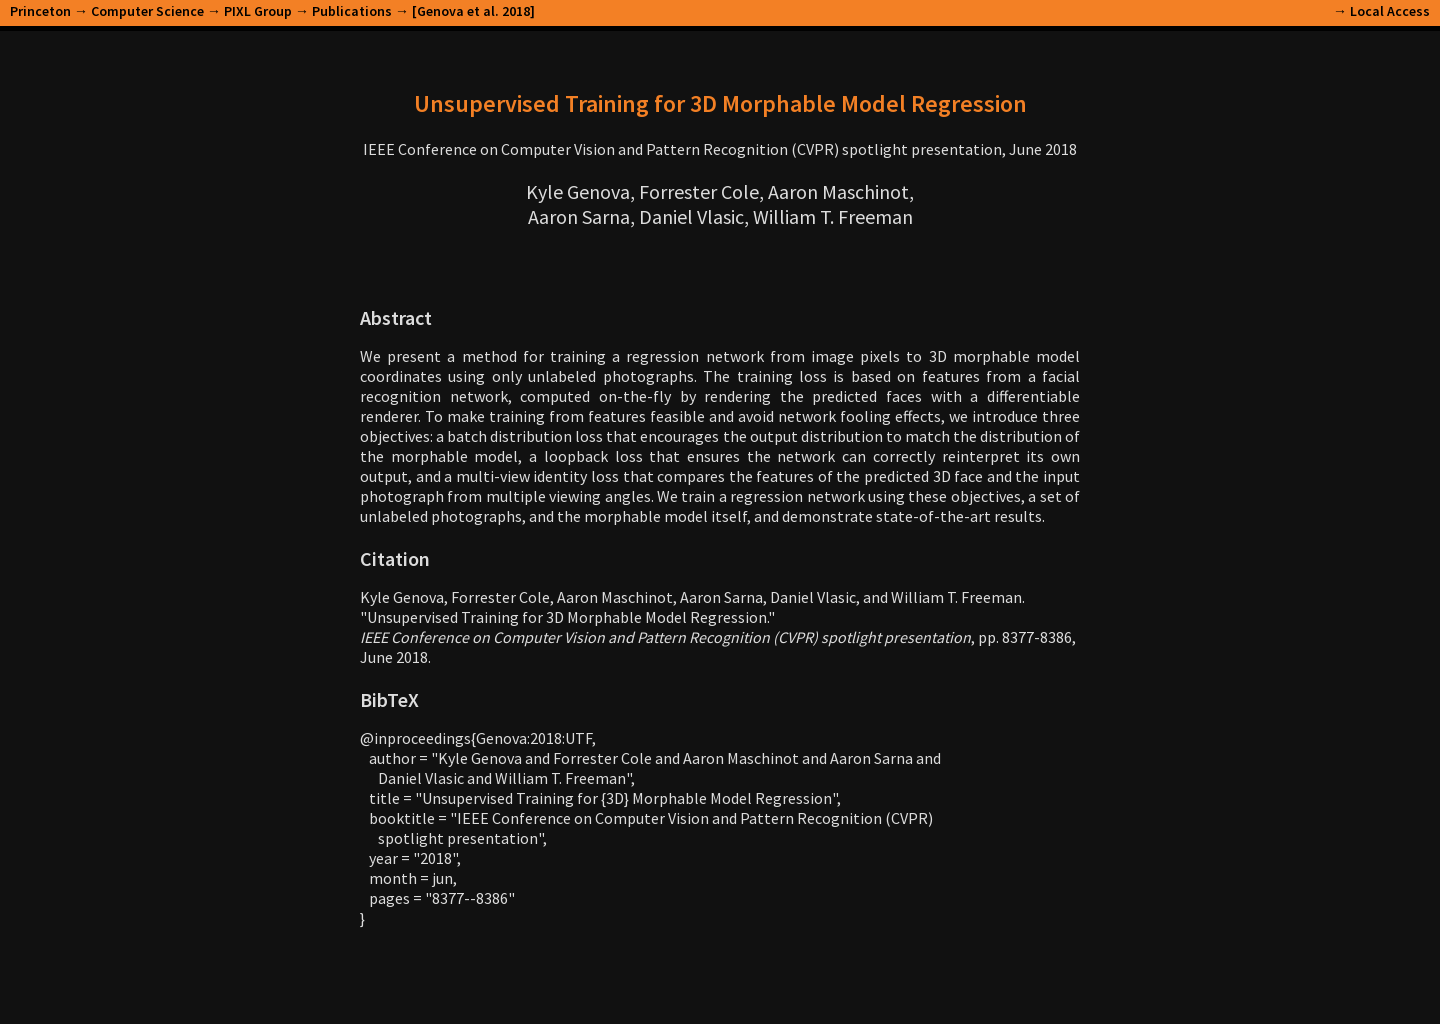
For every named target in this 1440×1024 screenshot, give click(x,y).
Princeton (40, 11)
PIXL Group (258, 11)
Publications (352, 11)
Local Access (1390, 11)
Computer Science (147, 11)
